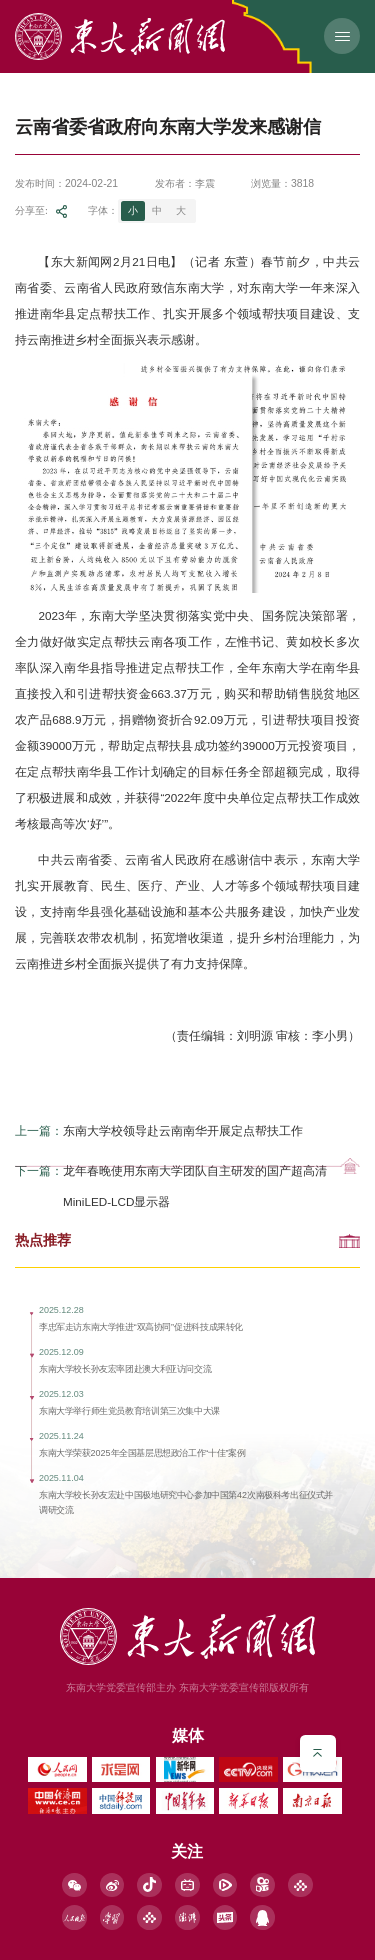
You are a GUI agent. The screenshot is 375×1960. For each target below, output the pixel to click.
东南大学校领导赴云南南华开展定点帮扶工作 (183, 1136)
